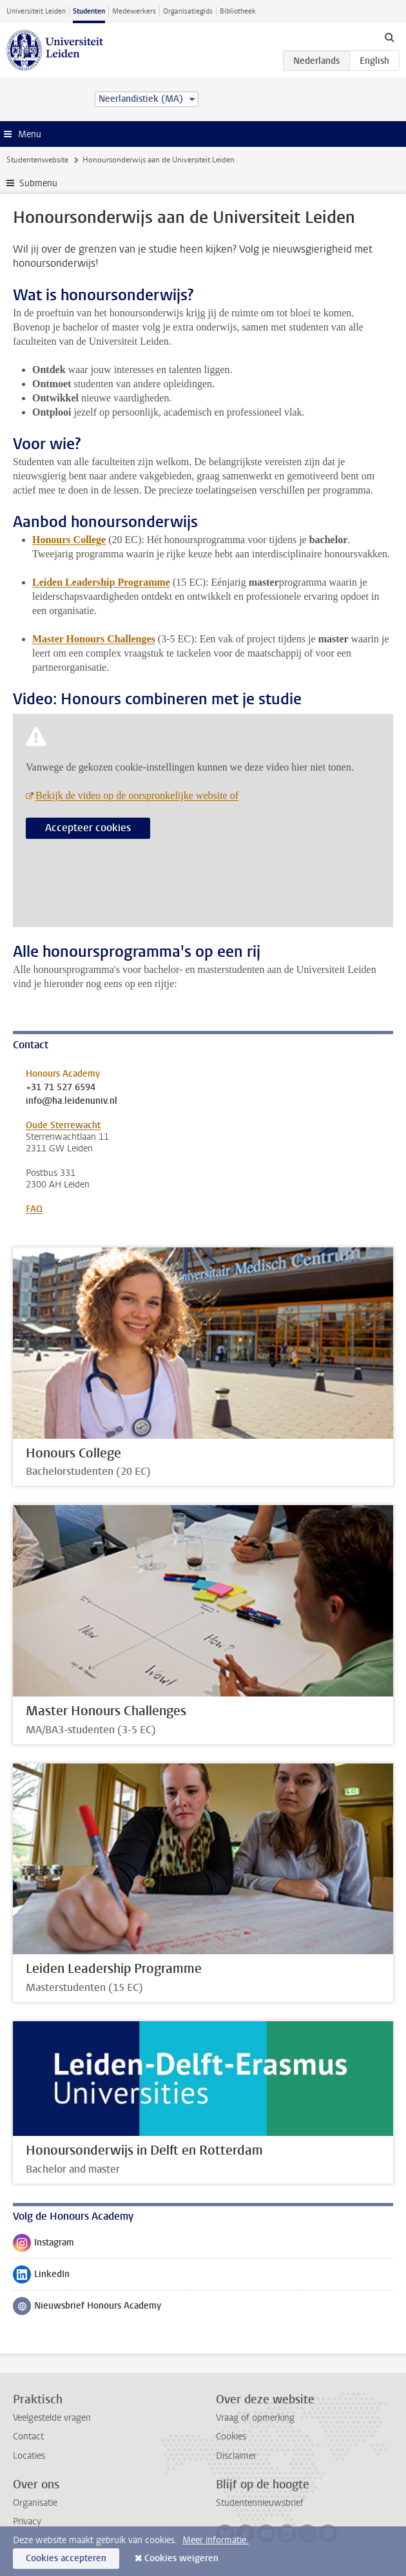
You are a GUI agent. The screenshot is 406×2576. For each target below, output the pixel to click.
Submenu (38, 183)
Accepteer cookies (88, 827)
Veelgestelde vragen (52, 2418)
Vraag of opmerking (255, 2418)
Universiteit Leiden (36, 11)
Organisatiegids (188, 11)
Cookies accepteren (66, 2558)
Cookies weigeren (181, 2558)
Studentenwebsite (37, 160)
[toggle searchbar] (389, 36)
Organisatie (35, 2503)
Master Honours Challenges (93, 638)
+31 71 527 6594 (60, 1087)
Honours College (69, 539)
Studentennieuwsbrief (260, 2503)
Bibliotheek (238, 11)
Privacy (27, 2521)
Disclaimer (236, 2456)
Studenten (89, 11)
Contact (28, 2436)
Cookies (231, 2436)
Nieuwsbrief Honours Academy (87, 2309)
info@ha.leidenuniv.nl (71, 1101)
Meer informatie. (215, 2540)
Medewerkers (134, 11)
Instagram (43, 2245)
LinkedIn (41, 2277)
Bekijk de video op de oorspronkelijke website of (136, 795)
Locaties (29, 2456)
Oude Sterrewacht (63, 1125)
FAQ (34, 1209)
